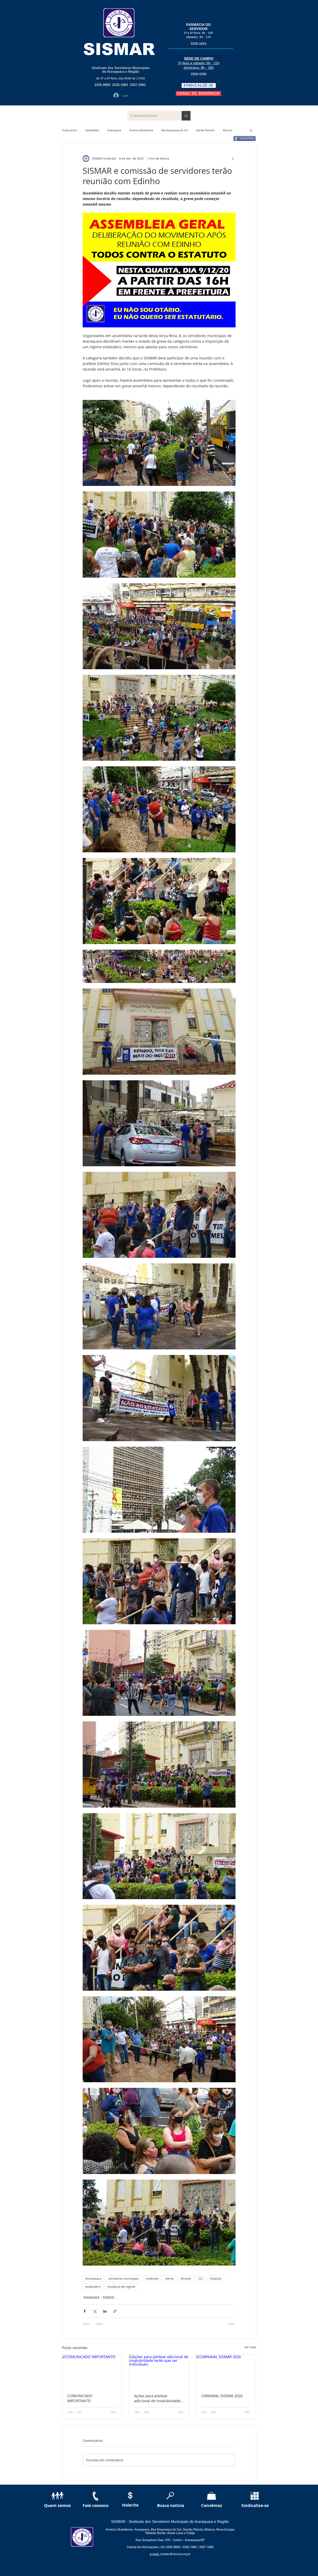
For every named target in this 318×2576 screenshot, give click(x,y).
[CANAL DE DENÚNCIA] (198, 93)
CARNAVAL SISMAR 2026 (222, 2395)
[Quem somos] (57, 2505)
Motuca (227, 130)
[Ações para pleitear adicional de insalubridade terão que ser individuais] (159, 2371)
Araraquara (114, 130)
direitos (186, 2278)
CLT (200, 2278)
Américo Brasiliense (141, 130)
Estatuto (216, 2278)
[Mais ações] (233, 158)
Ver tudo (250, 2347)
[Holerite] (130, 2505)
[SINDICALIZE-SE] (199, 85)
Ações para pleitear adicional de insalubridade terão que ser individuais (157, 2398)
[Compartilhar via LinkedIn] (105, 2311)
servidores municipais (123, 2278)
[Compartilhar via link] (115, 2311)
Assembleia (92, 130)
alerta (170, 2278)
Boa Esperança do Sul (174, 130)
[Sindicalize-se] (255, 2505)
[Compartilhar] (244, 138)
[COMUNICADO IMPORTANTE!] (92, 2371)
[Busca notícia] (170, 2505)
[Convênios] (211, 2505)
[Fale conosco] (95, 2505)
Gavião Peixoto (205, 130)
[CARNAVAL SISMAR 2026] (226, 2371)
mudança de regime (121, 2287)
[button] (251, 130)
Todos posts (69, 130)
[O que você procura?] (151, 115)
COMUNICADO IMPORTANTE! (79, 2398)
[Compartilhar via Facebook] (85, 2311)
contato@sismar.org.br (175, 2554)
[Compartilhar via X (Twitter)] (95, 2311)
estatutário (92, 2287)
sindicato (152, 2278)
